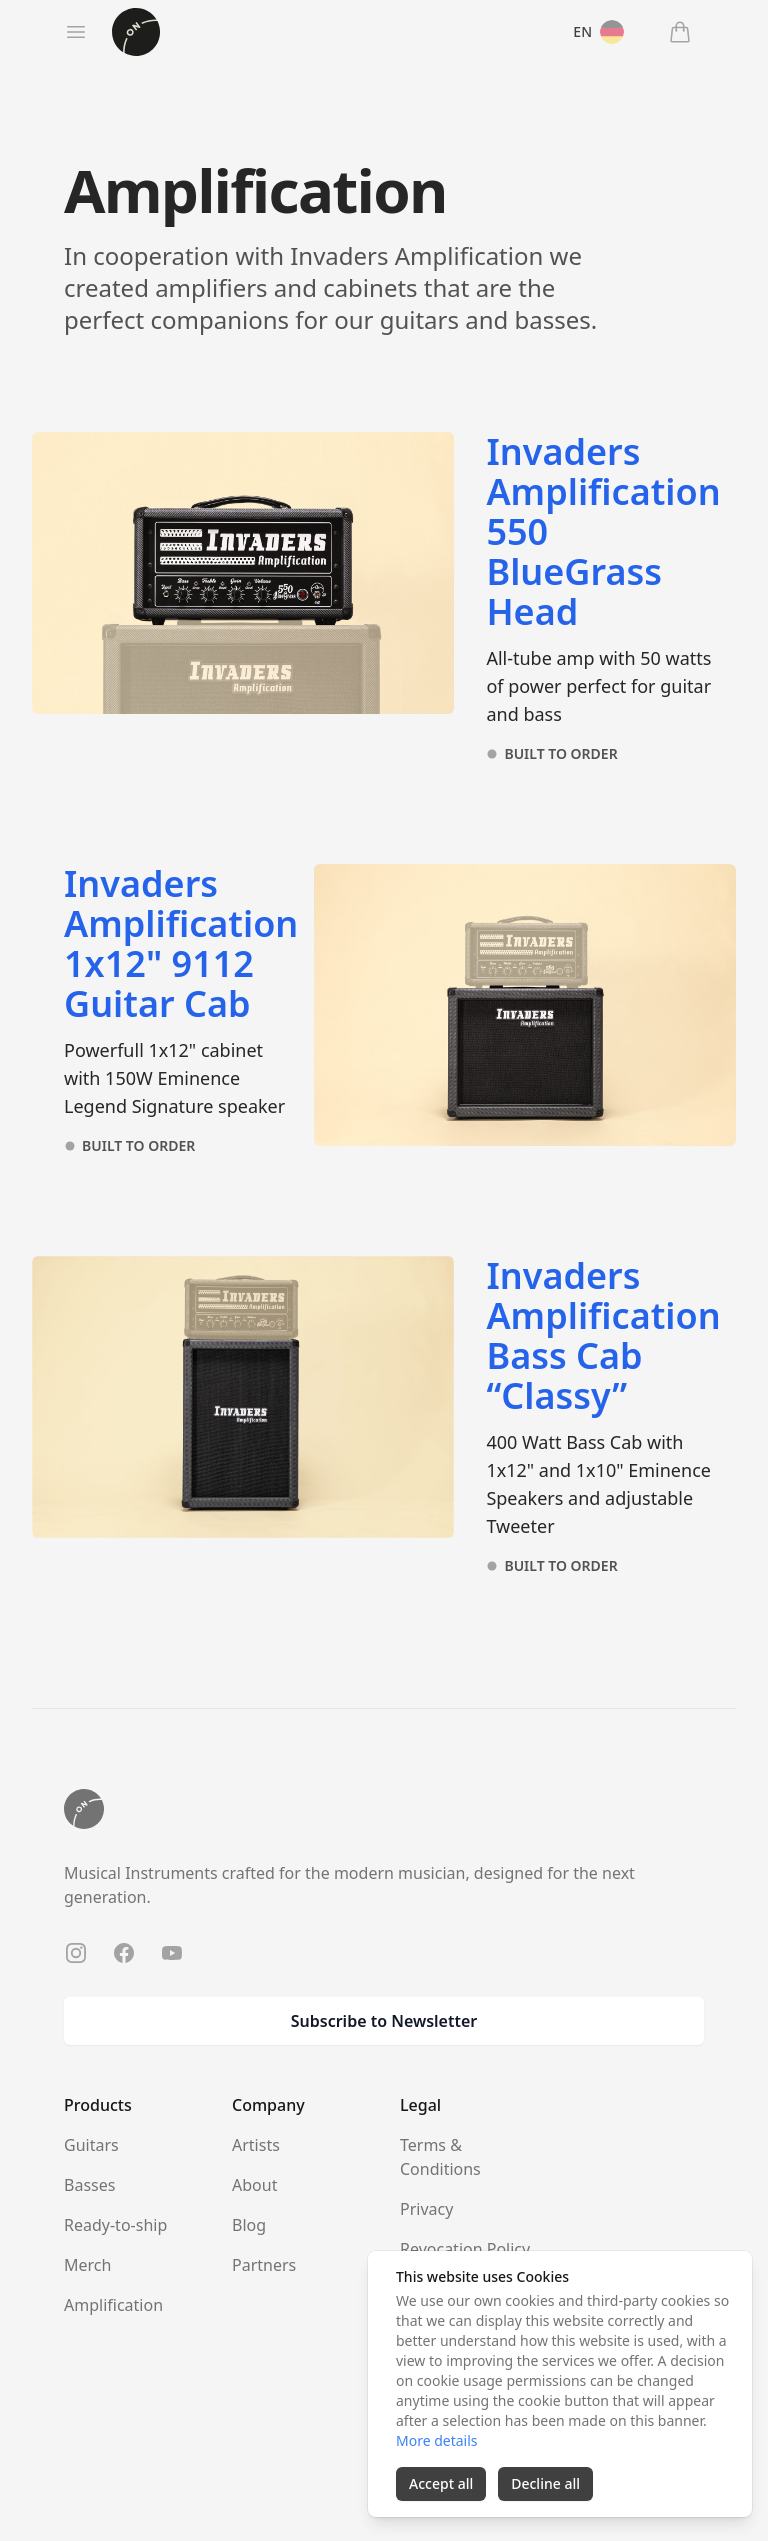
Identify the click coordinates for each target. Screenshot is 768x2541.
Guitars (91, 2145)
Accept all (441, 2483)
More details (437, 2440)
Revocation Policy (465, 2249)
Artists (256, 2145)
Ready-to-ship (115, 2225)
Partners (264, 2265)
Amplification (113, 2305)
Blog (249, 2225)
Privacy (426, 2209)
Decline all (545, 2483)
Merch (87, 2265)
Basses (89, 2185)
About (254, 2185)
